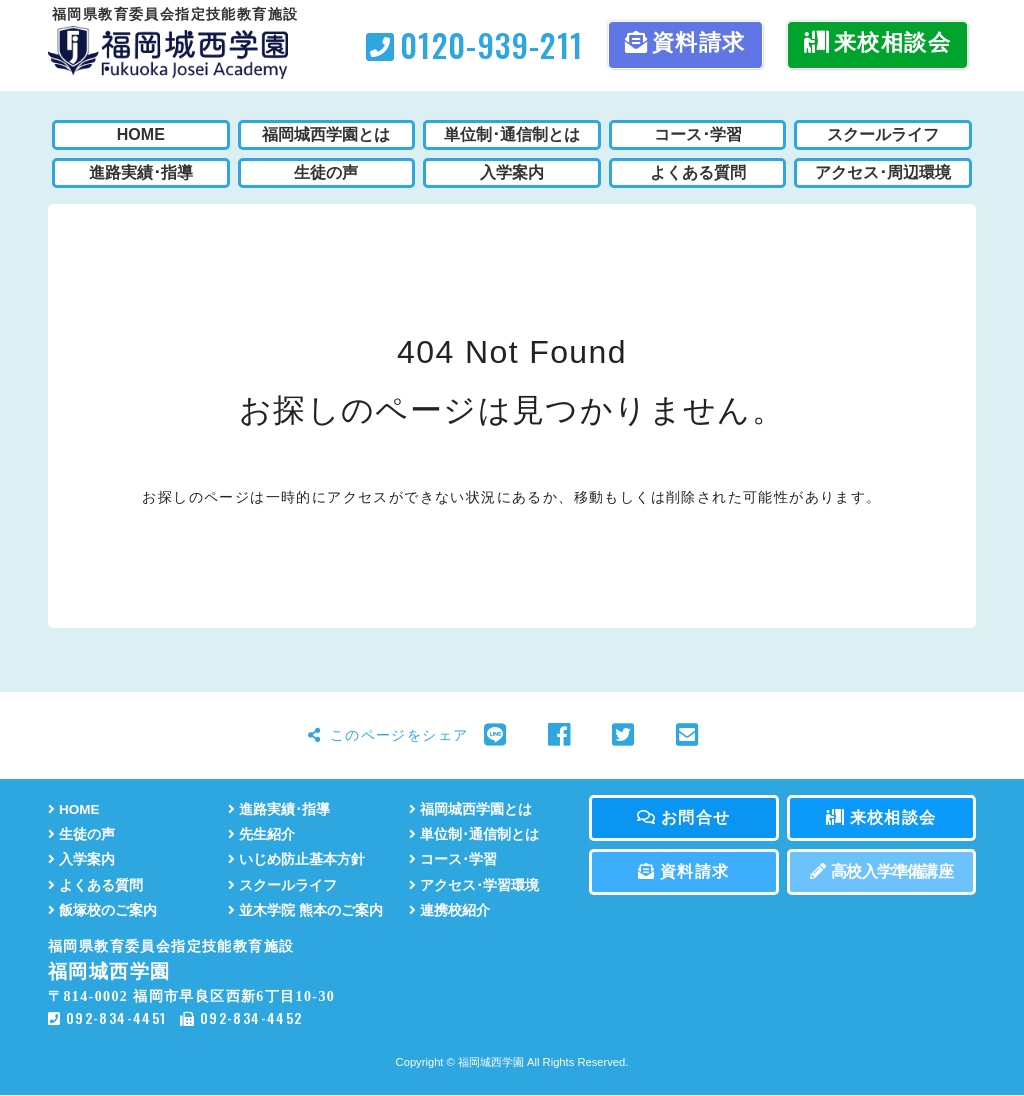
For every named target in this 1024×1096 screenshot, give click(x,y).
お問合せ (683, 817)
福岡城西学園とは (470, 809)
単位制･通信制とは (474, 834)
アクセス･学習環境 (474, 885)
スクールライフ (282, 885)
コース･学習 (453, 859)
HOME (74, 809)
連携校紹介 (449, 910)
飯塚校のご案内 (102, 910)
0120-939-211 (474, 44)
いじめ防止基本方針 (296, 859)
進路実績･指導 (279, 809)
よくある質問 (95, 885)
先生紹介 (261, 834)
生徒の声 (81, 834)
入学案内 (81, 859)
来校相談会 (877, 42)
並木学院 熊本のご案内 (305, 910)
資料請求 (685, 42)
